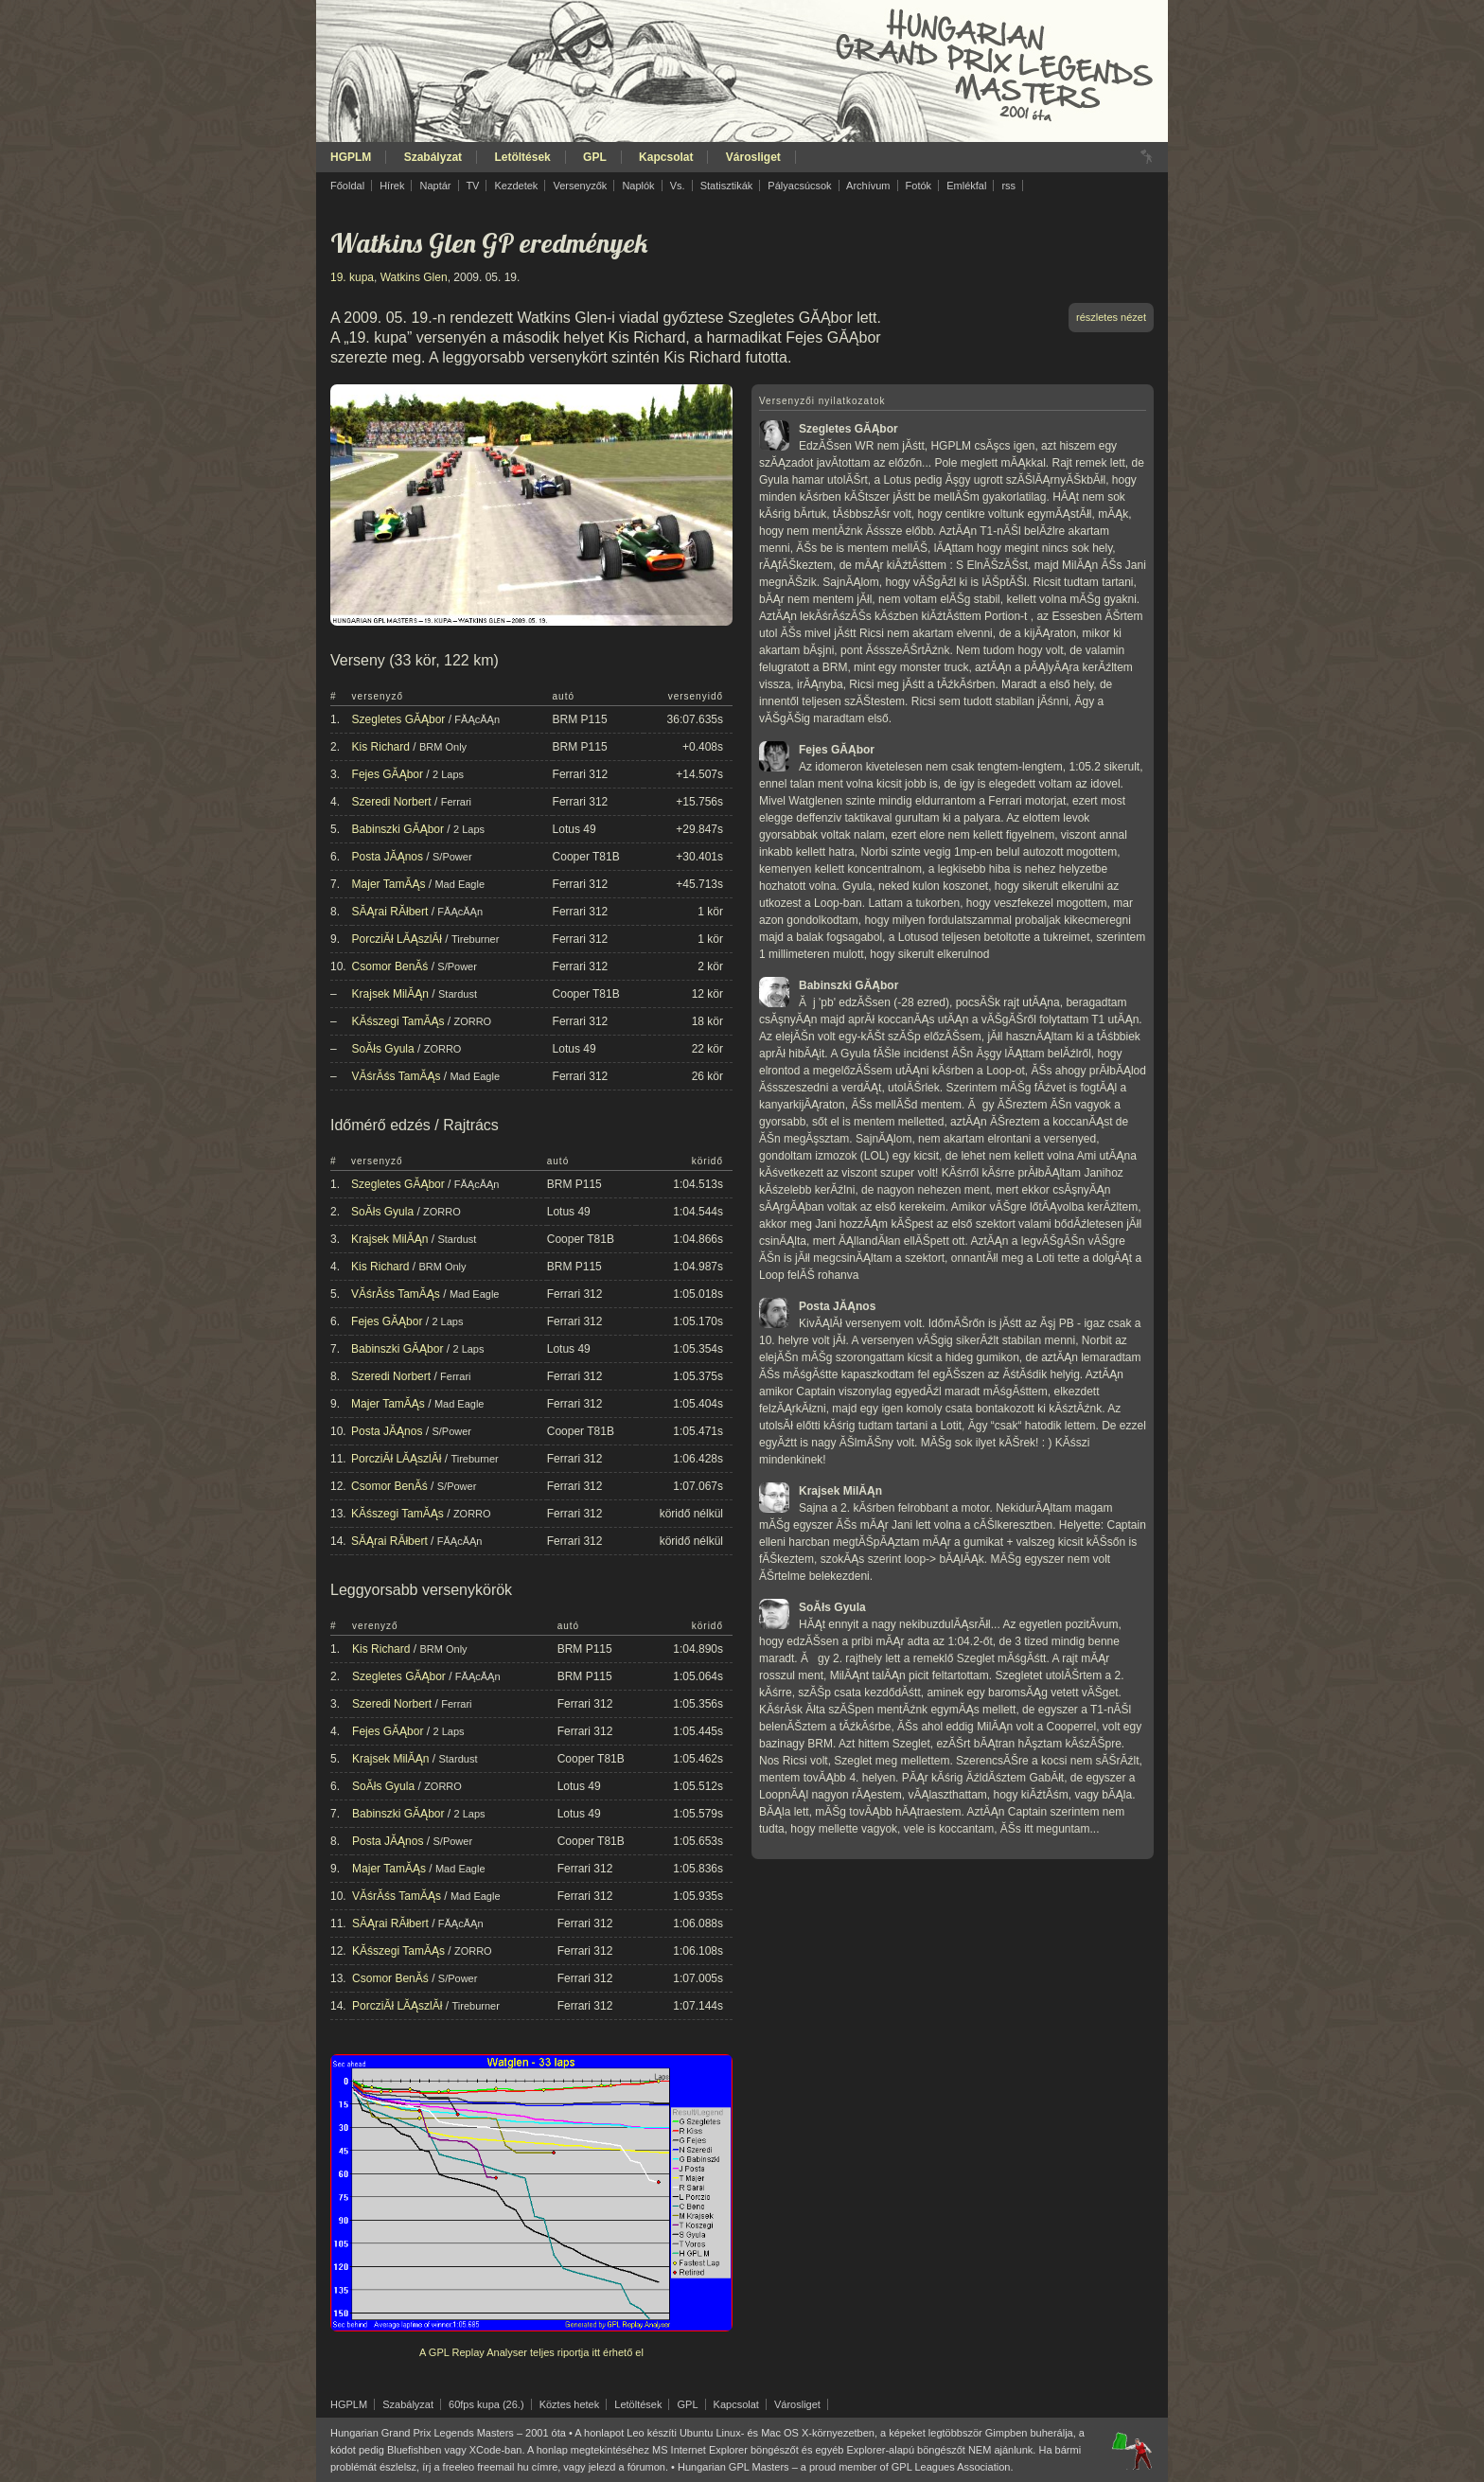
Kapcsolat (666, 157)
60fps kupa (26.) (486, 2404)
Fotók (919, 185)
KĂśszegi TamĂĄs (398, 1021)
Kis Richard (381, 746)
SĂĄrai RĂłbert (390, 911)
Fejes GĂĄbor (387, 774)
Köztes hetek (569, 2404)
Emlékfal (966, 185)
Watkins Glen (414, 277)
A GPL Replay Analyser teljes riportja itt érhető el (531, 2352)
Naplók (638, 185)
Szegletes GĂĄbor (399, 719)
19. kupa (352, 277)
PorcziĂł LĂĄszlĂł (397, 939)
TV (472, 185)
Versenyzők (580, 185)
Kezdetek (517, 185)
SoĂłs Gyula (383, 1048)
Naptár (434, 185)
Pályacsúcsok (799, 185)
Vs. (677, 185)
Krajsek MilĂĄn (390, 994)
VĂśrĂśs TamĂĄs (396, 1076)
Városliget (753, 157)
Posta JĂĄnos (387, 856)
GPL (595, 157)
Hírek (392, 185)
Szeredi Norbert (392, 801)
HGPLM (350, 157)
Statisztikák (726, 185)
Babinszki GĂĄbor (398, 829)
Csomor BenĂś (390, 966)
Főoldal (347, 185)
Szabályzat (433, 157)
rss (1008, 185)
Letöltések (522, 157)
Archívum (868, 185)
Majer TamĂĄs (389, 884)
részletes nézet (1111, 317)
